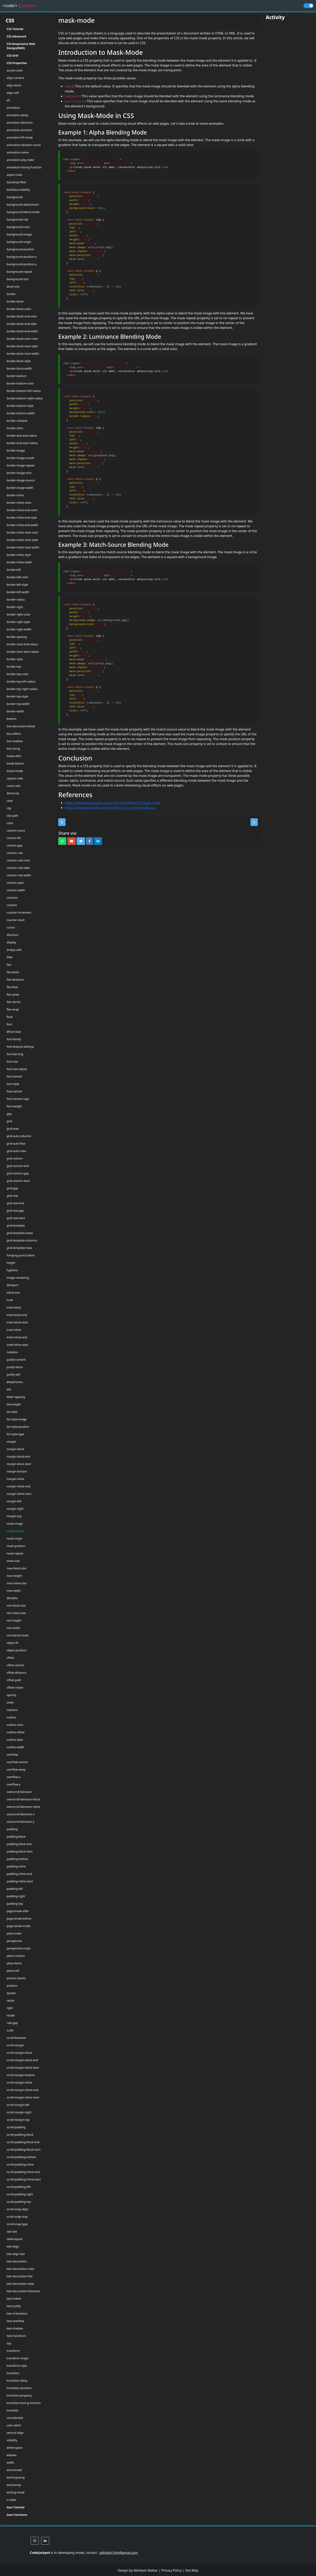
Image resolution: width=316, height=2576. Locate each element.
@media (12, 1598)
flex (9, 965)
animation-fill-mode (20, 137)
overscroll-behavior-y (20, 1822)
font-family (14, 1039)
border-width (15, 711)
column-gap (15, 845)
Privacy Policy (171, 2570)
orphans (12, 1710)
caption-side (15, 778)
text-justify (14, 2306)
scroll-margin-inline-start (23, 2097)
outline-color (15, 1725)
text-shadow (15, 2328)
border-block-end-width (22, 331)
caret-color (14, 786)
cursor (11, 927)
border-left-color (17, 577)
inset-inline (14, 1330)
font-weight (14, 1106)
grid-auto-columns (19, 1136)
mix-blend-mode (18, 1635)
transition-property (19, 2395)
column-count (16, 830)
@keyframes (15, 1382)
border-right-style (18, 622)
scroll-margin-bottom (21, 2075)
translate (12, 2410)
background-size (17, 279)
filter (10, 957)
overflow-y (13, 1784)
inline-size (13, 1292)
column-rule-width (19, 875)
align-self (13, 93)
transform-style (17, 2366)
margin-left (14, 1501)
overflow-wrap (16, 1769)
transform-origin (18, 2358)
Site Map (191, 2570)
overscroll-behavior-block (23, 1799)
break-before (15, 763)
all (8, 100)
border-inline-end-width (22, 525)
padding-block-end (19, 1844)
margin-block (15, 1449)
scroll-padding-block (20, 2135)
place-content (16, 1956)
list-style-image (17, 1419)
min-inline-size (16, 1613)
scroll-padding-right (20, 2194)
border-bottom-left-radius (24, 391)
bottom (12, 719)
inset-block (14, 1307)
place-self (13, 1971)
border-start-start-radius (23, 652)
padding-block (16, 1836)
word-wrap (14, 2485)
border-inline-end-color (22, 510)
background (15, 197)
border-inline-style (19, 555)
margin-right (15, 1509)
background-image (19, 234)
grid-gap (12, 1188)
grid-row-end (15, 1203)
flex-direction (15, 979)
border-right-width (19, 629)
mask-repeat (15, 1553)
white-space (15, 2448)
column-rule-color (18, 860)
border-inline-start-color (22, 532)
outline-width (15, 1747)
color (10, 823)
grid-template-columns (22, 1240)
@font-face (14, 1032)
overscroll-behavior (19, 1792)
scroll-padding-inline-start (24, 2179)
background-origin (19, 242)
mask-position (16, 1546)
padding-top (15, 1904)
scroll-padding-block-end (23, 2142)
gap (9, 1114)
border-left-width (18, 592)
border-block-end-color (22, 316)
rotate (11, 2015)
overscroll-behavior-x (20, 1814)
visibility (12, 2440)
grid (9, 1121)
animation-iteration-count (24, 145)
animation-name (18, 152)
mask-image (15, 1523)
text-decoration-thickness (23, 2291)
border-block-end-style (22, 324)
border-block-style (19, 361)
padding (12, 1829)
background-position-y (22, 264)
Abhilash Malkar (146, 2570)
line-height (14, 1404)
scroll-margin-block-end (22, 2060)
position (12, 1985)
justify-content (16, 1360)
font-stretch (14, 1076)
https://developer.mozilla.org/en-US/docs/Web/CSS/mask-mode (112, 803)
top (9, 2343)
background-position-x (22, 257)
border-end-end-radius (22, 435)
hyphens (12, 1270)
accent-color (15, 70)
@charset (13, 793)
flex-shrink (14, 1002)
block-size (13, 286)
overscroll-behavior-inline (23, 1807)
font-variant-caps (18, 1099)
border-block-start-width (23, 353)
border (11, 294)
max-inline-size (16, 1583)
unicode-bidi (15, 2418)
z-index (11, 2500)
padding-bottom (17, 1859)
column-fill (14, 838)
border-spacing (17, 637)
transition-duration (19, 2388)
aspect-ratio (14, 175)
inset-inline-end (17, 1337)
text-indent (14, 2298)
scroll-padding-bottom (21, 2157)
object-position (16, 1650)
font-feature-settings (20, 1047)
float (10, 1017)
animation (13, 108)
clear (10, 801)
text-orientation (17, 2313)
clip (9, 808)
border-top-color (18, 674)
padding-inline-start (20, 1881)
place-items (14, 1963)
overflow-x (14, 1777)
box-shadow (15, 741)
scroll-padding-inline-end (23, 2172)
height (11, 1263)
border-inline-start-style (22, 540)
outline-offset (15, 1732)
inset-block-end (17, 1315)
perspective (14, 1941)
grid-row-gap (15, 1210)
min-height (14, 1620)
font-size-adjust (17, 1069)
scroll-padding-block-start (24, 2149)
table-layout (14, 2239)
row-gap (12, 2023)
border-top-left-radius (21, 681)
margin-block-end (18, 1456)
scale (10, 2030)
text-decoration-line (20, 2276)
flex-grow (13, 994)
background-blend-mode (23, 212)
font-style (13, 1084)
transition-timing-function (24, 2403)
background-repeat (19, 272)
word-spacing (16, 2477)
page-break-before (19, 1918)
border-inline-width (19, 562)
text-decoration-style (20, 2284)
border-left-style (17, 584)
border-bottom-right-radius (25, 398)
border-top (14, 666)
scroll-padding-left (19, 2187)
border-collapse (17, 421)
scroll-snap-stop (17, 2217)
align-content (15, 78)
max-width (14, 1591)
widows (12, 2455)
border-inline (15, 495)
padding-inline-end (19, 1874)
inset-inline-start (17, 1345)
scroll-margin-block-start (23, 2067)
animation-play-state (20, 160)
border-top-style (17, 696)
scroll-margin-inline (19, 2082)
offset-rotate (15, 1687)
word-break (14, 2470)
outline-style (15, 1740)
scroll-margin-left (18, 2105)
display (11, 942)
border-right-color (19, 614)
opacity (11, 1695)
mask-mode (15, 1531)
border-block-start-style (22, 346)
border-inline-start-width (23, 547)
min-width (13, 1628)
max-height (14, 1576)
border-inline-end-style (22, 517)
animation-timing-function (24, 167)
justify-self (13, 1374)
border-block (15, 301)
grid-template (16, 1225)
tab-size (12, 2231)
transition (13, 2373)
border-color (15, 428)
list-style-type (15, 1434)
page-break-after (18, 1911)
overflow (12, 1754)
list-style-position (18, 1427)
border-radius (16, 599)
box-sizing (13, 748)
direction (12, 935)
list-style (12, 1412)
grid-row (12, 1196)
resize (10, 2000)
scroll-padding (16, 2127)
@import (12, 1285)
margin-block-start (19, 1464)
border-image (16, 450)
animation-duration (19, 130)
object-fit (12, 1643)
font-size (12, 1061)
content (12, 905)
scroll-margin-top (18, 2120)
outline (11, 1717)
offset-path (14, 1680)
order (10, 1702)
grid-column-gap (18, 1173)
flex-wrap (13, 1009)
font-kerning (15, 1054)
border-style (15, 659)
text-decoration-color (20, 2269)
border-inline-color (19, 503)
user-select (14, 2425)
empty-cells (14, 950)
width (10, 2462)
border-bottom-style (20, 406)
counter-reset (16, 920)
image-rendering (18, 1278)
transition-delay (17, 2380)
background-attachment (23, 204)
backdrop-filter (16, 182)
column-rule (15, 853)
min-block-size (16, 1605)
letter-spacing (16, 1397)
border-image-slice (19, 473)
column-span (15, 883)
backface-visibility (18, 190)
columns (12, 897)
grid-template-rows (19, 1248)
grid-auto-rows (16, 1151)
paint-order (14, 1933)
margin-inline (15, 1479)
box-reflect (14, 734)
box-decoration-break (21, 726)
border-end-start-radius (22, 443)
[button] (61, 822)
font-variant (14, 1091)
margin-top (14, 1516)
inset (10, 1300)
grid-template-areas (20, 1233)
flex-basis (13, 972)
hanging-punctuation (21, 1255)
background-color (18, 227)
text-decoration (17, 2261)
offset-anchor (15, 1665)
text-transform (16, 2336)
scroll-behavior (16, 2038)
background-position (20, 249)
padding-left (15, 1889)
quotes (11, 1993)
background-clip (17, 219)
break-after (14, 756)
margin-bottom (17, 1471)
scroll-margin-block (19, 2053)
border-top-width (18, 704)
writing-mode (16, 2492)
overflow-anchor (17, 1762)
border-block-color (19, 309)
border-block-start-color (22, 339)
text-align (13, 2246)
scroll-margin (15, 2045)
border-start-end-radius (22, 644)
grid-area (13, 1128)
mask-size (13, 1561)
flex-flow (12, 987)
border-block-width (19, 368)
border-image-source (21, 480)
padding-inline (16, 1866)
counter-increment (19, 912)
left (9, 1389)
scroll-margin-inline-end (22, 2090)
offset (10, 1658)
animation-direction (20, 122)
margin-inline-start (19, 1494)
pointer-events (16, 1978)
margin (11, 1441)
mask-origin (14, 1538)
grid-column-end (18, 1166)
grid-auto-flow (16, 1143)
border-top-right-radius (22, 689)
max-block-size (16, 1568)
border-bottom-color (20, 383)
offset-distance (16, 1673)
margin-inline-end (18, 1486)
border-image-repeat (20, 465)
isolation (12, 1352)
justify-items (15, 1367)
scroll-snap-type (17, 2224)
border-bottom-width (21, 413)
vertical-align (15, 2433)
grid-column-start (18, 1181)
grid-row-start (16, 1218)
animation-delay (17, 115)
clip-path (12, 816)
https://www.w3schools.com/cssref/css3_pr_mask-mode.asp (110, 807)
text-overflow (15, 2321)
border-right (15, 607)
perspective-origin (19, 1948)
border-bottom (16, 376)
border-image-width (20, 488)
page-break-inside (18, 1926)
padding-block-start (20, 1851)
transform (13, 2351)
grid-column (15, 1158)
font (9, 1024)
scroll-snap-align (17, 2209)
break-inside (15, 771)
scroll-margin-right (19, 2112)
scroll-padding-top (19, 2202)
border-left (14, 570)
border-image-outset (20, 458)
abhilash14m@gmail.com (119, 2552)
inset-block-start (17, 1322)
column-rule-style (18, 868)
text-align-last (16, 2254)
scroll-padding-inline (20, 2164)
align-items (14, 85)
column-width (16, 890)
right (10, 2008)
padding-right (16, 1896)
